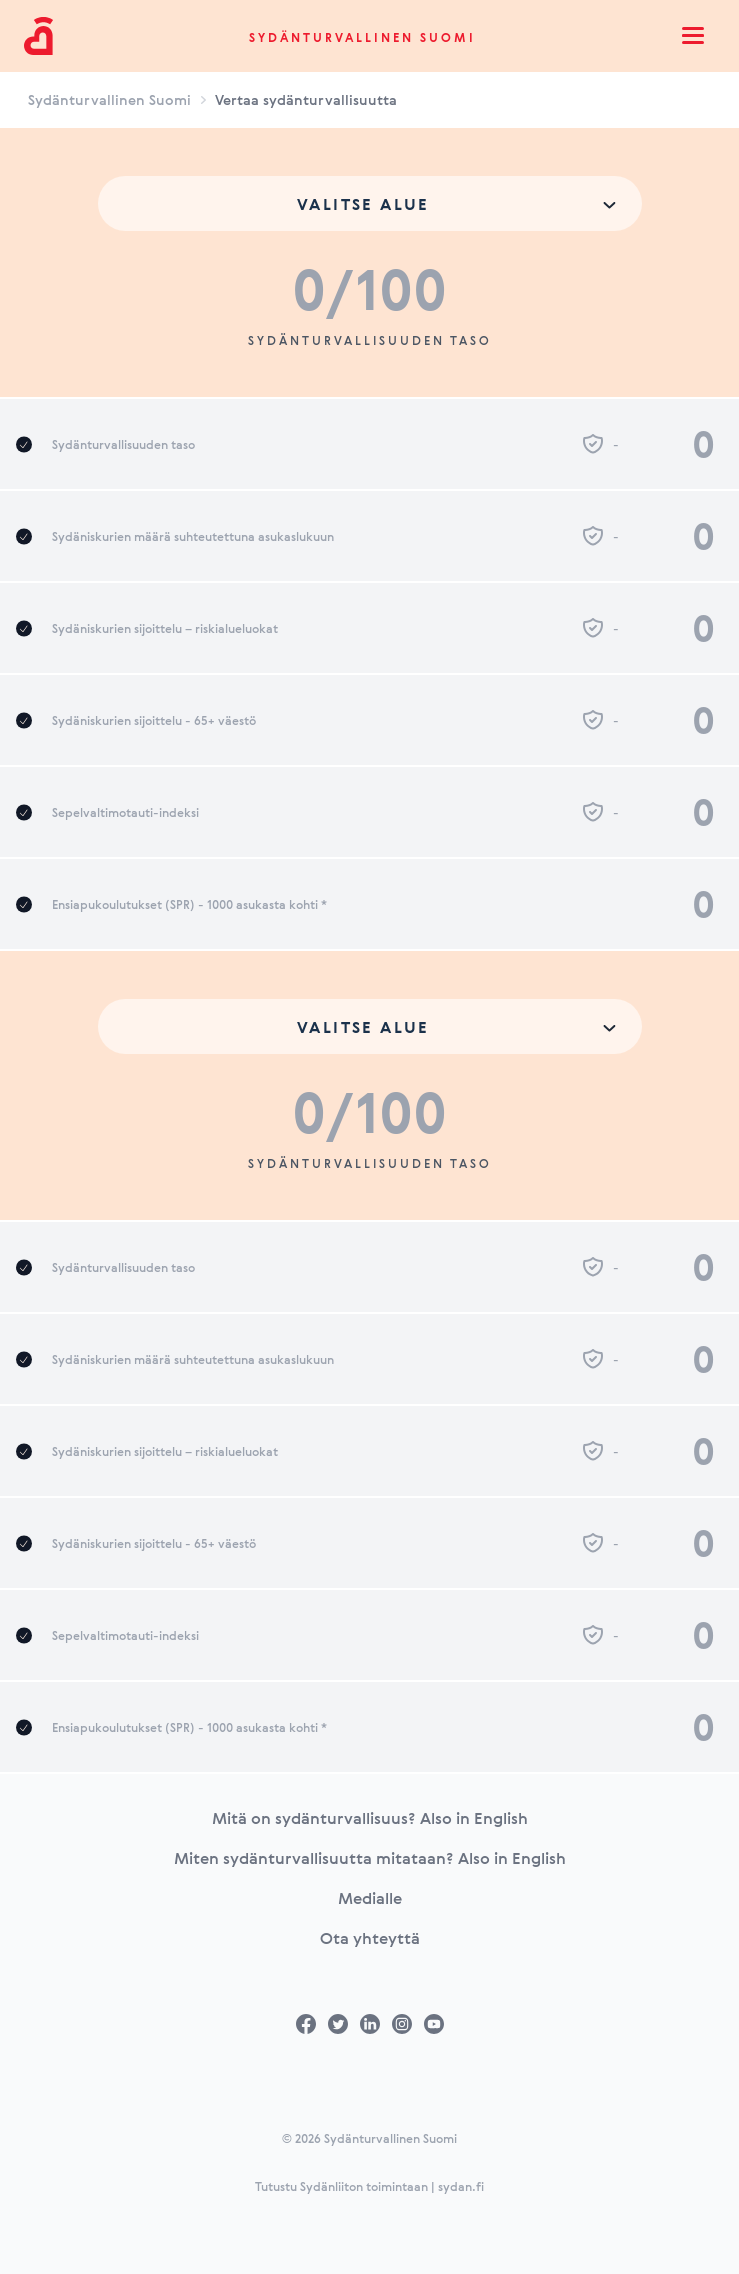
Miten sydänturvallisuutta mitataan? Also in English (370, 1858)
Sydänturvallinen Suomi (362, 37)
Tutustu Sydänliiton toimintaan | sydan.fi (369, 2186)
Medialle (370, 1898)
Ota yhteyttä (370, 1938)
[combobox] (370, 203)
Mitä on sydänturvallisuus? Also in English (370, 1818)
